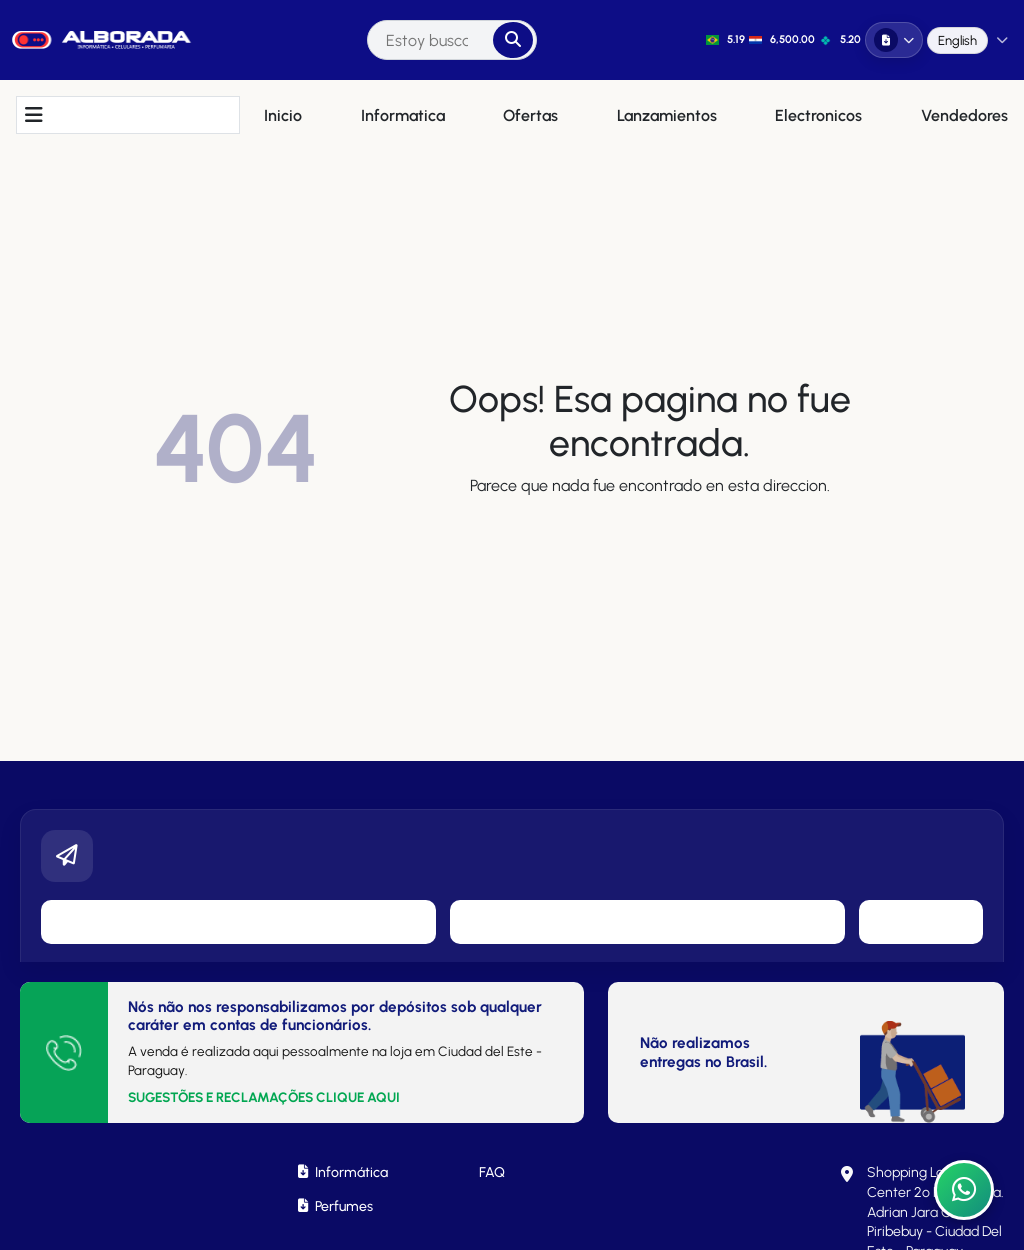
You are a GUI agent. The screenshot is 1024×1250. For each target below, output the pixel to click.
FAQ (492, 1172)
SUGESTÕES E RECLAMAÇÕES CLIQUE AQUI (264, 1097)
